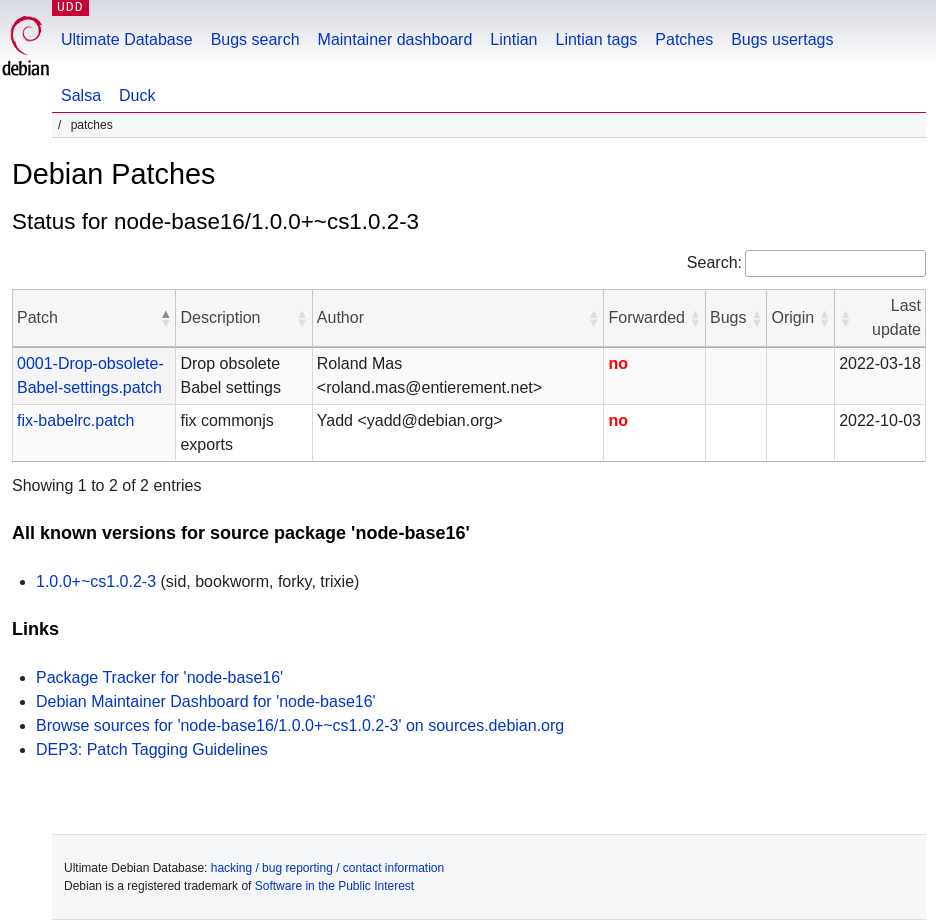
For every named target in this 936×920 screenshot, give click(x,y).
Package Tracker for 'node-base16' (159, 677)
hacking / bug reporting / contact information (327, 868)
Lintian (513, 39)
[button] (165, 318)
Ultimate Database (127, 39)
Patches (684, 39)
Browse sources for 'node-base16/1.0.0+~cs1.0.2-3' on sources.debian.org (300, 725)
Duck (137, 95)
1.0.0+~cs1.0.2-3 (96, 581)
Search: (714, 262)
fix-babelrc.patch (75, 420)
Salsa (81, 95)
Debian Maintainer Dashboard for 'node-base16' (206, 701)
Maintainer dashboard (395, 39)
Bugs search (255, 39)
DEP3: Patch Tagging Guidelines (152, 749)
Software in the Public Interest (334, 886)
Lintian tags (596, 39)
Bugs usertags (782, 39)
